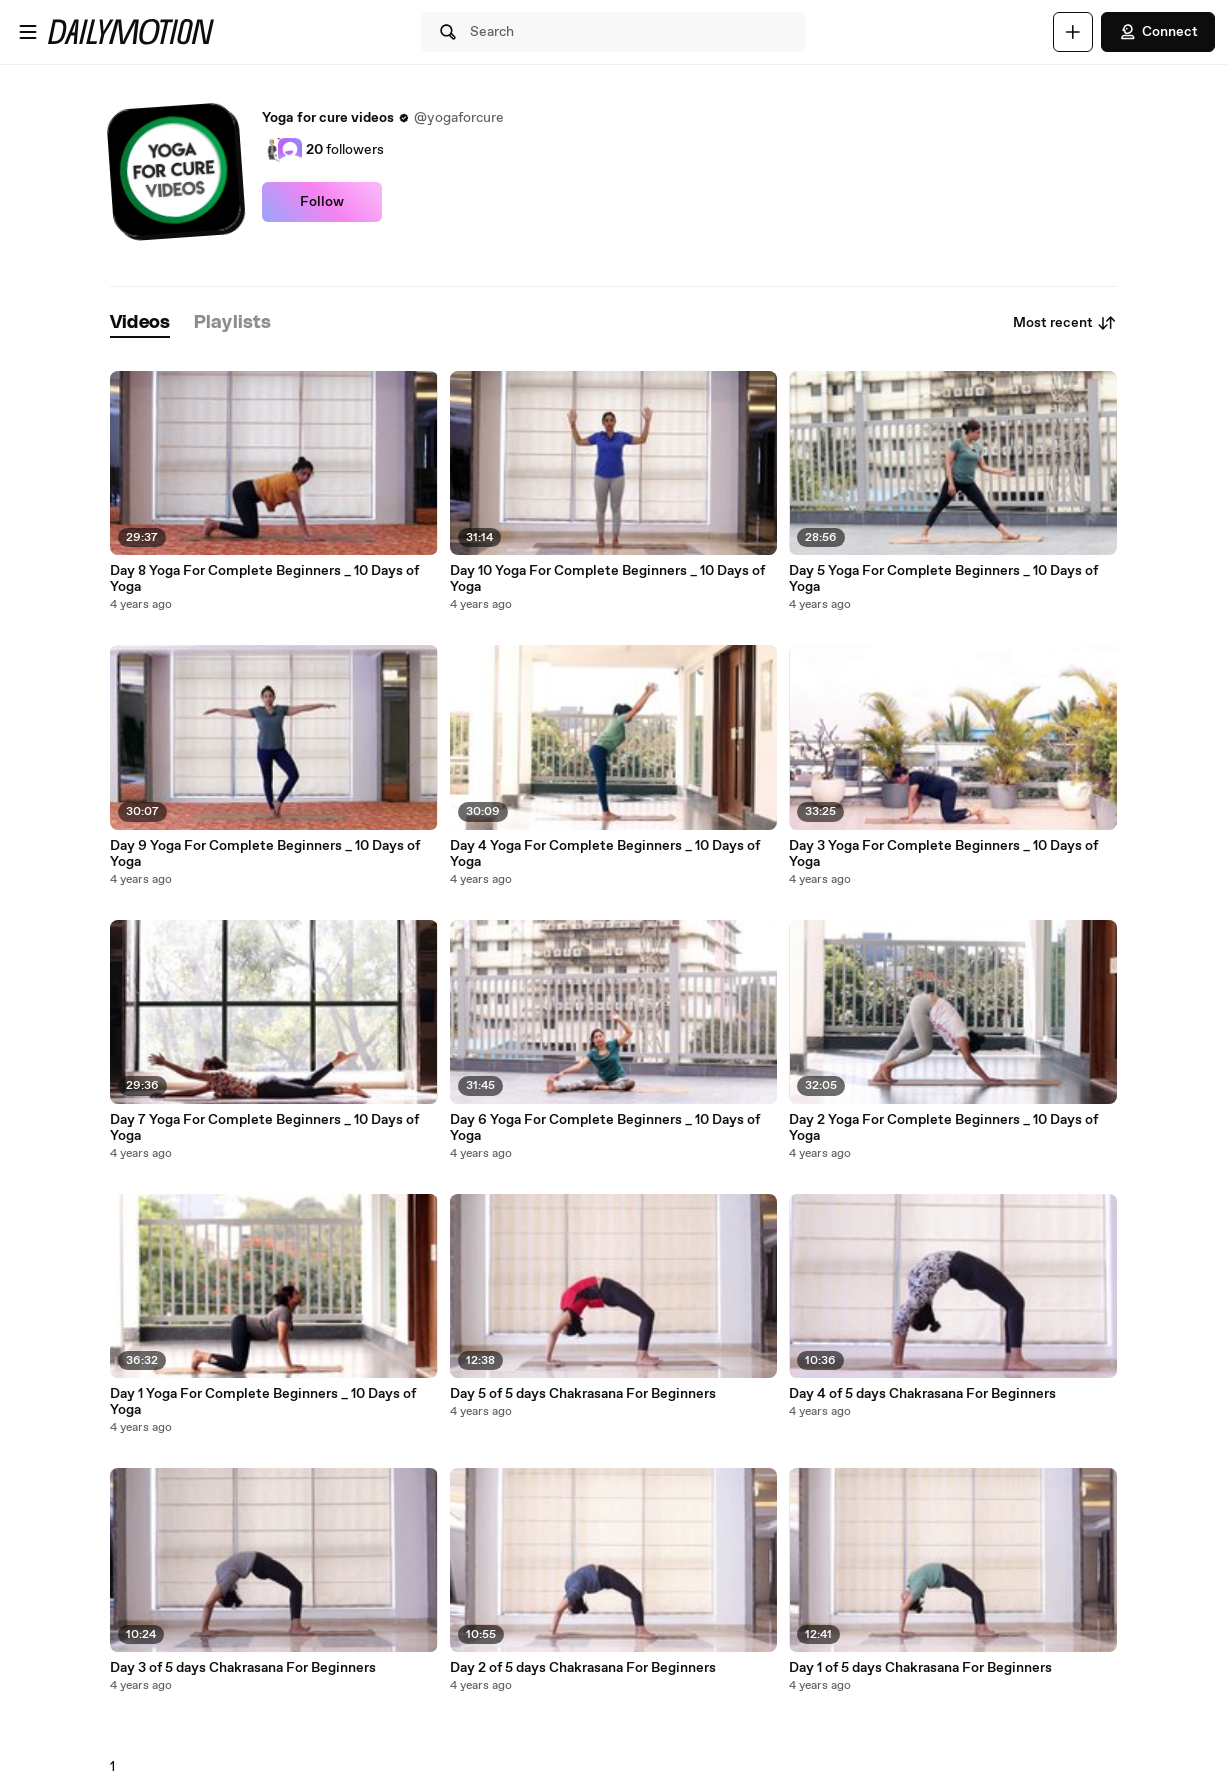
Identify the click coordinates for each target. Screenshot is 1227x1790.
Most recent (1065, 323)
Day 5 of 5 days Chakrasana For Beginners (583, 1394)
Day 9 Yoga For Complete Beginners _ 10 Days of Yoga (265, 854)
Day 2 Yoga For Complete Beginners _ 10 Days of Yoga (943, 1128)
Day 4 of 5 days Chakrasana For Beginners (922, 1394)
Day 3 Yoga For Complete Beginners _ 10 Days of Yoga (943, 854)
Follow (322, 202)
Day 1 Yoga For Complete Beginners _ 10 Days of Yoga (263, 1402)
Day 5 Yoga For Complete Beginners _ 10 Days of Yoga (943, 579)
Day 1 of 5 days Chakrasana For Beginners (920, 1668)
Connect (1158, 32)
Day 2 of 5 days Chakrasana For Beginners (583, 1668)
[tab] (140, 323)
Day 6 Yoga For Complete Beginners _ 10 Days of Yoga (605, 1128)
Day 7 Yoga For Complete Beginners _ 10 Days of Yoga (264, 1128)
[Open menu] (28, 32)
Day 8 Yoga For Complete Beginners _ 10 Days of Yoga (264, 579)
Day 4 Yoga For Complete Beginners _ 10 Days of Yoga (605, 854)
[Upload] (1073, 32)
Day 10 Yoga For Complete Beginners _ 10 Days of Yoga (607, 579)
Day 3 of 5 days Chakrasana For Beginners (243, 1668)
